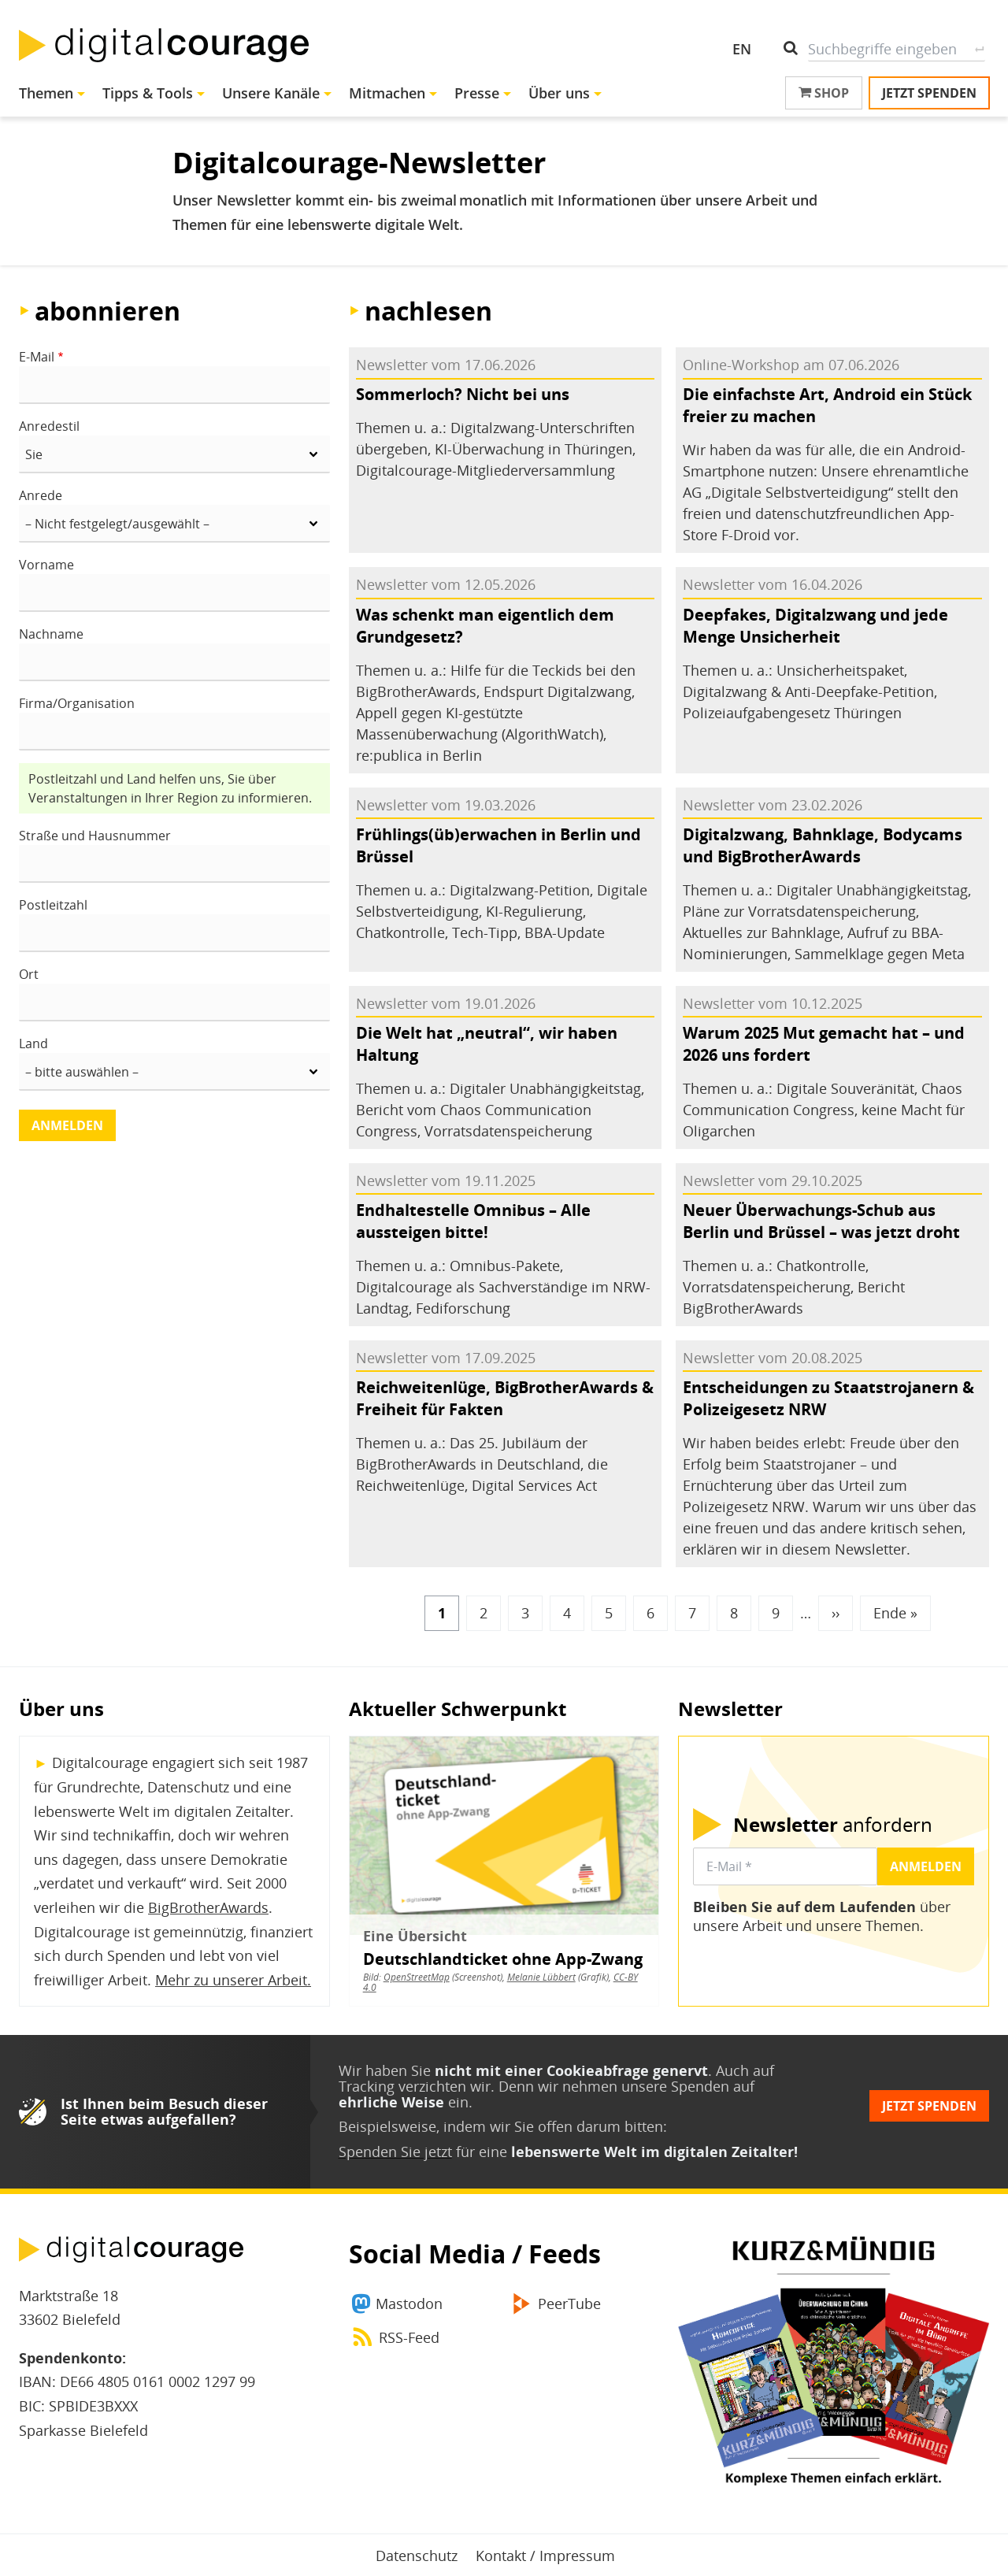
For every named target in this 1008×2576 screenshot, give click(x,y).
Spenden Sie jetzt (395, 2151)
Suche (979, 49)
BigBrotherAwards (208, 1907)
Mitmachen (387, 92)
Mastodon (409, 2303)
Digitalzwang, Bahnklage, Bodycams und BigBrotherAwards (822, 845)
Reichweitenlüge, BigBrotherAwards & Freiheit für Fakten (505, 1398)
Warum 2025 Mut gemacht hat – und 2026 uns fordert (824, 1044)
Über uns (559, 92)
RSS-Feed (409, 2337)
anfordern (832, 1824)
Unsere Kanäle (271, 92)
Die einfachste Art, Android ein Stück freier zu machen (827, 405)
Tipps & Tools (147, 92)
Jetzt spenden (929, 93)
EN (741, 48)
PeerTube (569, 2303)
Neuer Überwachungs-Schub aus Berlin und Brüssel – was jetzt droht (821, 1221)
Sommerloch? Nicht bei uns (462, 394)
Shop (824, 93)
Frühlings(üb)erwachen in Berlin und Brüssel (498, 845)
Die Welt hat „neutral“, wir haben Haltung (486, 1044)
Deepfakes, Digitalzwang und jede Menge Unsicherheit (815, 625)
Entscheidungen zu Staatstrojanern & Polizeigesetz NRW (828, 1398)
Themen (46, 92)
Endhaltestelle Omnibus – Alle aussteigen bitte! (473, 1221)
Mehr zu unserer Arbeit (231, 1979)
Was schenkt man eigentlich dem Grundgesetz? (485, 625)
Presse (476, 92)
